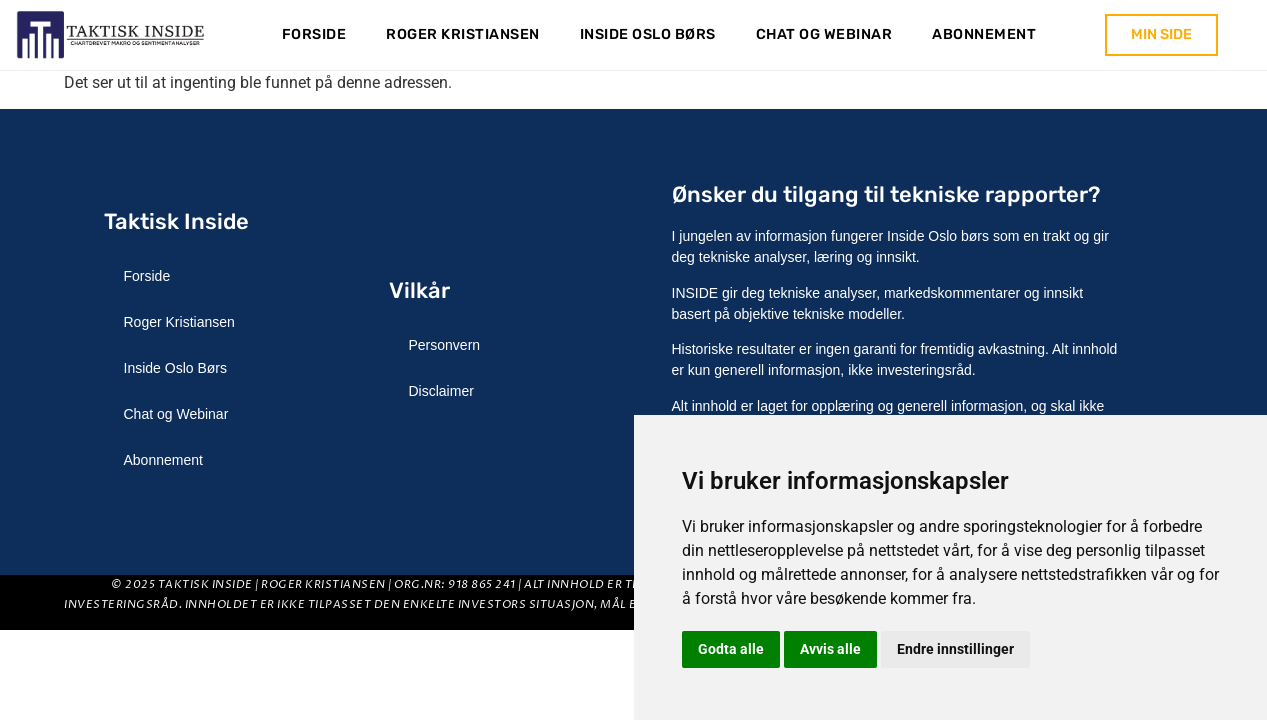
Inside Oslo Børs (648, 34)
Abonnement (984, 34)
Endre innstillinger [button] (955, 649)
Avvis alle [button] (830, 649)
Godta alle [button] (731, 649)
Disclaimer (441, 391)
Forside (314, 34)
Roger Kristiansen (463, 34)
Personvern (445, 345)
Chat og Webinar (824, 34)
